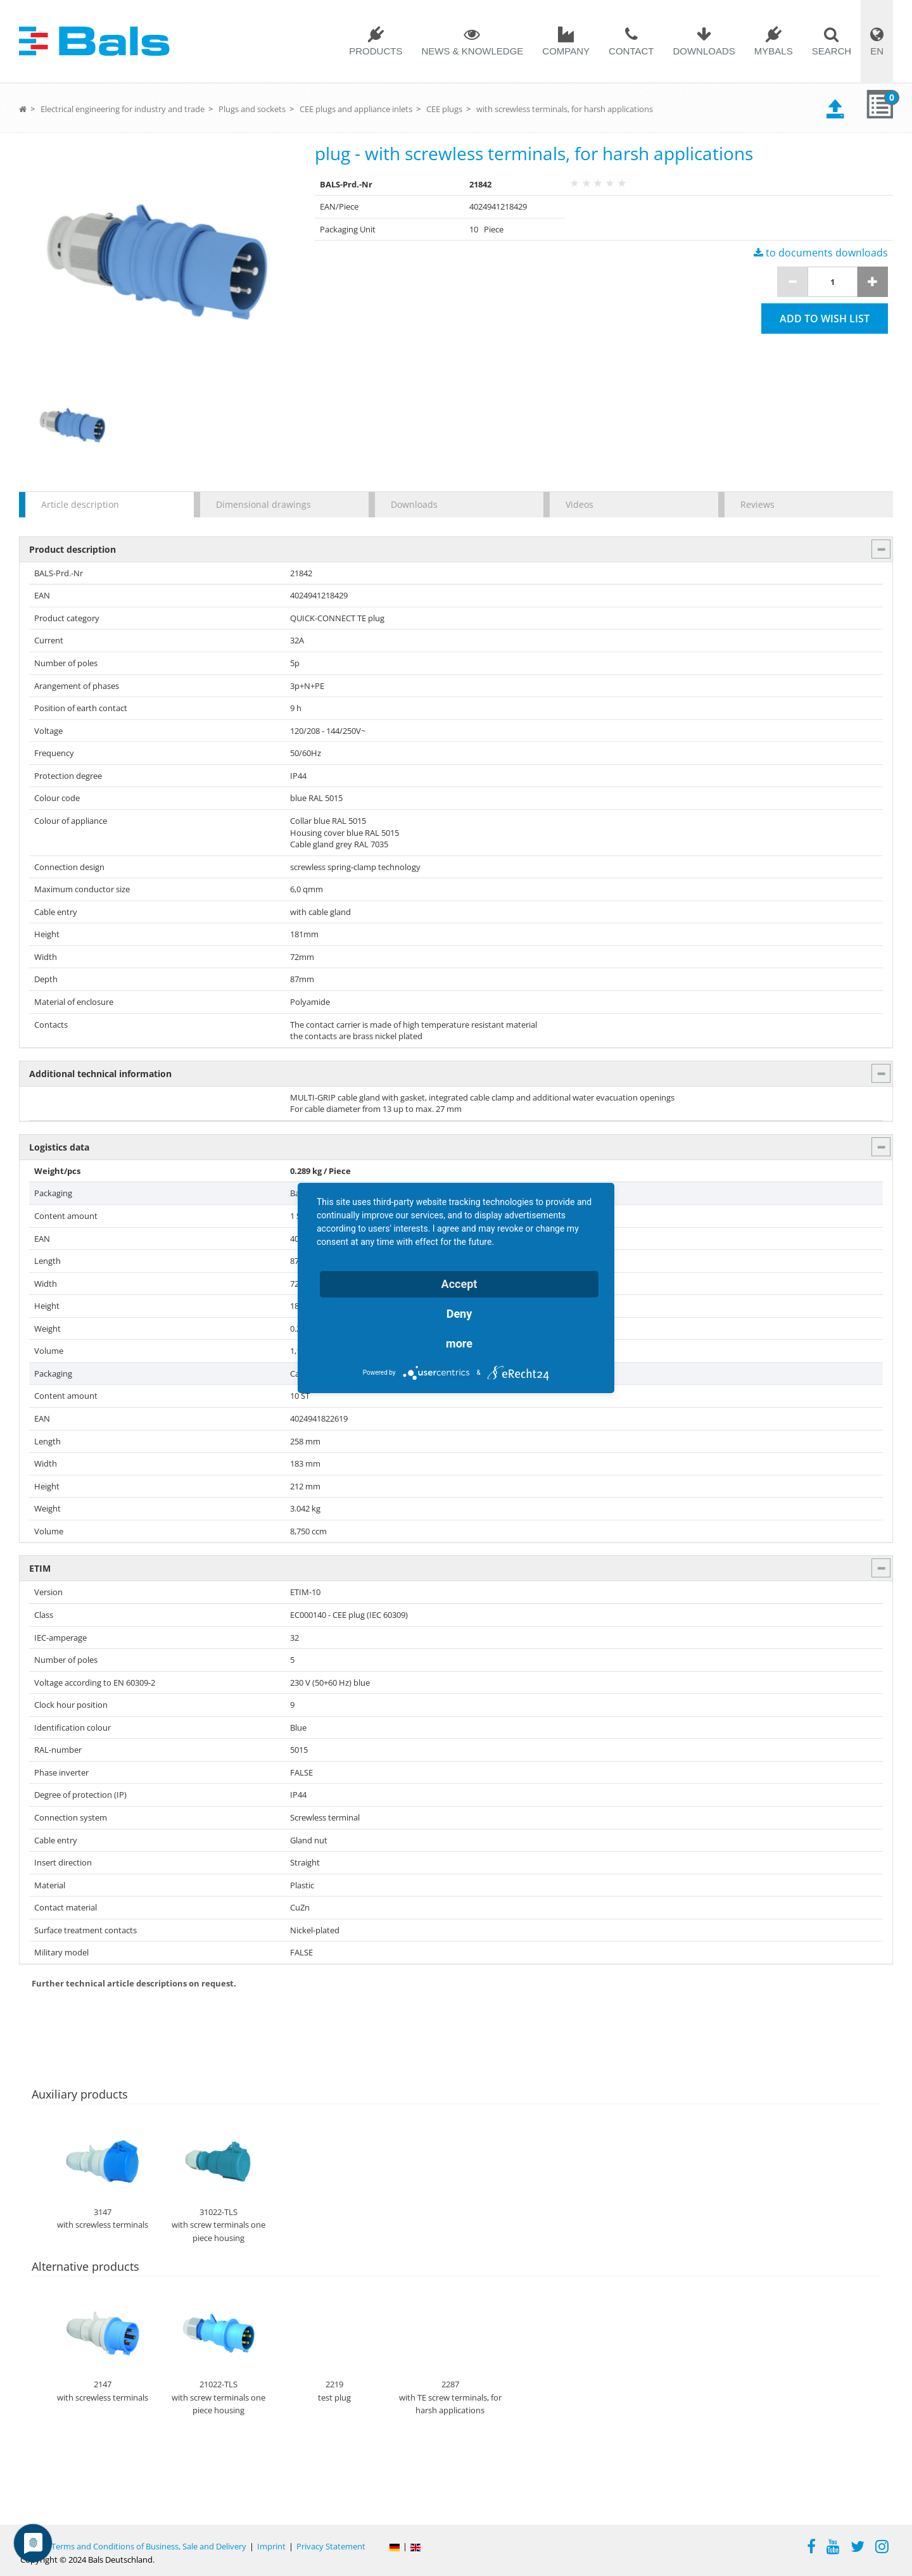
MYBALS (773, 51)
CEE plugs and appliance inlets (356, 109)
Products (375, 51)
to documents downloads (821, 253)
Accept (459, 1284)
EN (877, 51)
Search (832, 51)
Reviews (757, 504)
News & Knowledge (472, 51)
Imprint (271, 2546)
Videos (579, 504)
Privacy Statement (330, 2546)
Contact (631, 51)
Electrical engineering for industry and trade (123, 109)
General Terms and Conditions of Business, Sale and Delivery (133, 2546)
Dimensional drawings (263, 504)
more (459, 1343)
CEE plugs (444, 109)
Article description (80, 504)
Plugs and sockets (252, 109)
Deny (459, 1313)
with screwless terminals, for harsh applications (564, 109)
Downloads (704, 51)
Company (566, 51)
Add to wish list (825, 318)
